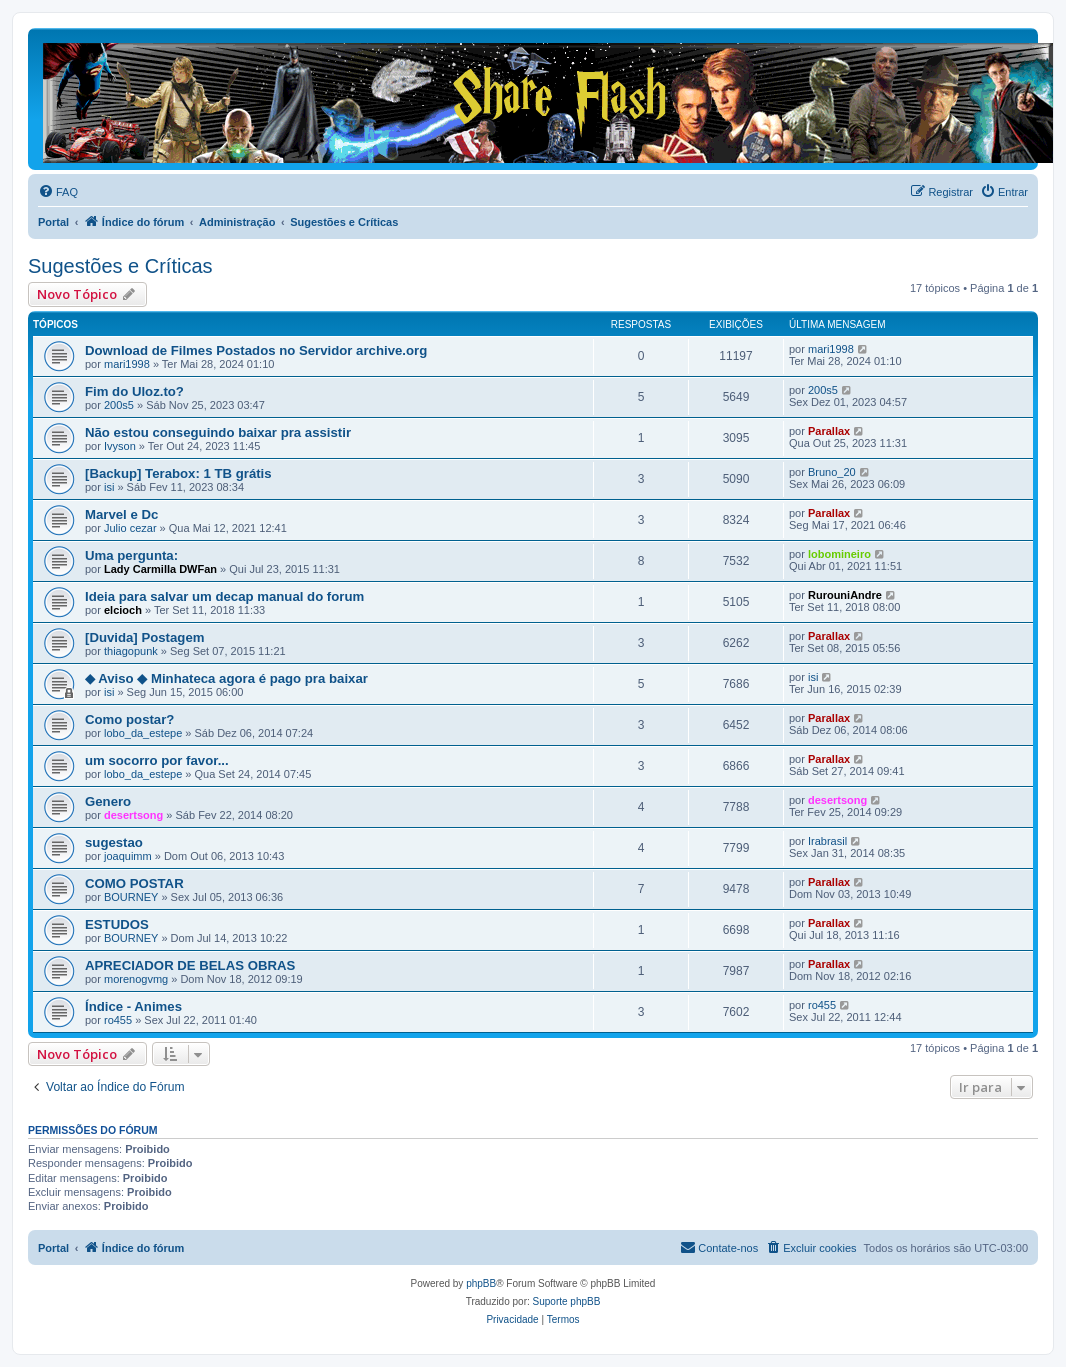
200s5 (119, 405)
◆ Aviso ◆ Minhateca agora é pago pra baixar (226, 678)
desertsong (133, 815)
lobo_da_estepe (143, 733)
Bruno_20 (832, 472)
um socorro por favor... (157, 760)
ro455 (118, 1020)
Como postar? (129, 719)
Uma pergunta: (131, 555)
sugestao (114, 842)
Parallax (829, 431)
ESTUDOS (117, 924)
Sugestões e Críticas (120, 266)
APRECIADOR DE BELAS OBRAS (190, 965)
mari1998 (127, 364)
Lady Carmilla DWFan (160, 569)
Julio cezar (130, 528)
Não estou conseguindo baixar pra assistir (218, 432)
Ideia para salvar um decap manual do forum (224, 596)
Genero (108, 801)
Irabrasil (827, 841)
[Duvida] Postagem (144, 637)
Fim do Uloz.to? (134, 391)
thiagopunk (131, 651)
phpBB (481, 1283)
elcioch (123, 610)
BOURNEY (131, 897)
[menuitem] (58, 192)
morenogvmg (136, 979)
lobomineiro (839, 554)
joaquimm (128, 856)
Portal (53, 222)
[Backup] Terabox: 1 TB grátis (178, 473)
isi (109, 487)
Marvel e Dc (121, 514)
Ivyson (120, 446)
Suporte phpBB (567, 1301)
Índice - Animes (133, 1006)
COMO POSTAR (134, 883)
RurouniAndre (845, 595)
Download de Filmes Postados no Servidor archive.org (256, 350)
